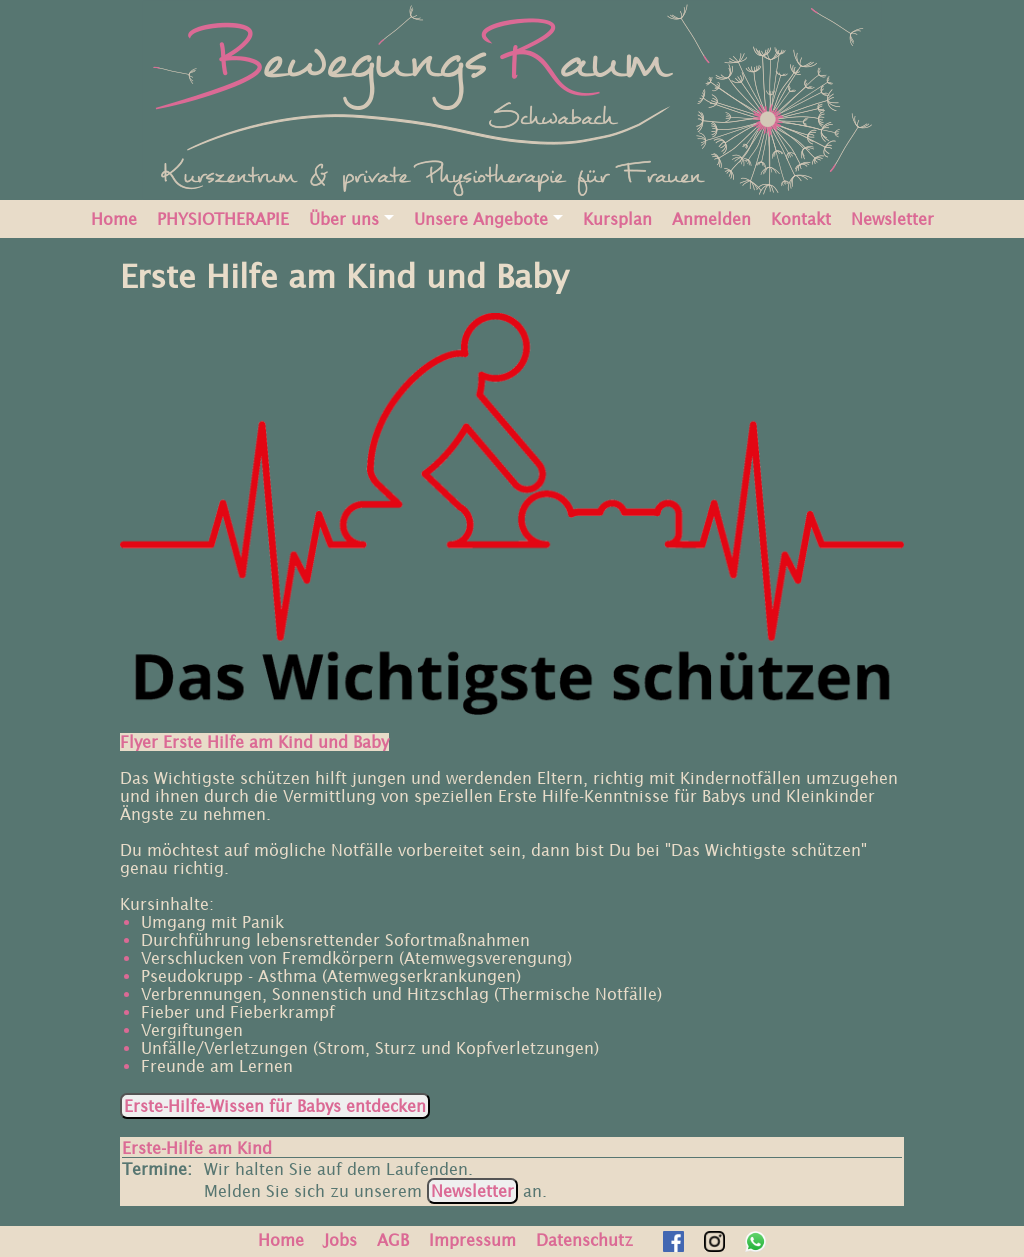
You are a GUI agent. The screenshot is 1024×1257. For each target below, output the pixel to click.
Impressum (472, 1240)
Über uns (344, 219)
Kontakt (801, 219)
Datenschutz (584, 1240)
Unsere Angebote (481, 219)
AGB (393, 1240)
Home (114, 219)
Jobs (340, 1240)
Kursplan (617, 219)
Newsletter (892, 219)
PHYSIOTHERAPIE (223, 219)
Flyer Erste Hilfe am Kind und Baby (254, 742)
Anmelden (711, 219)
